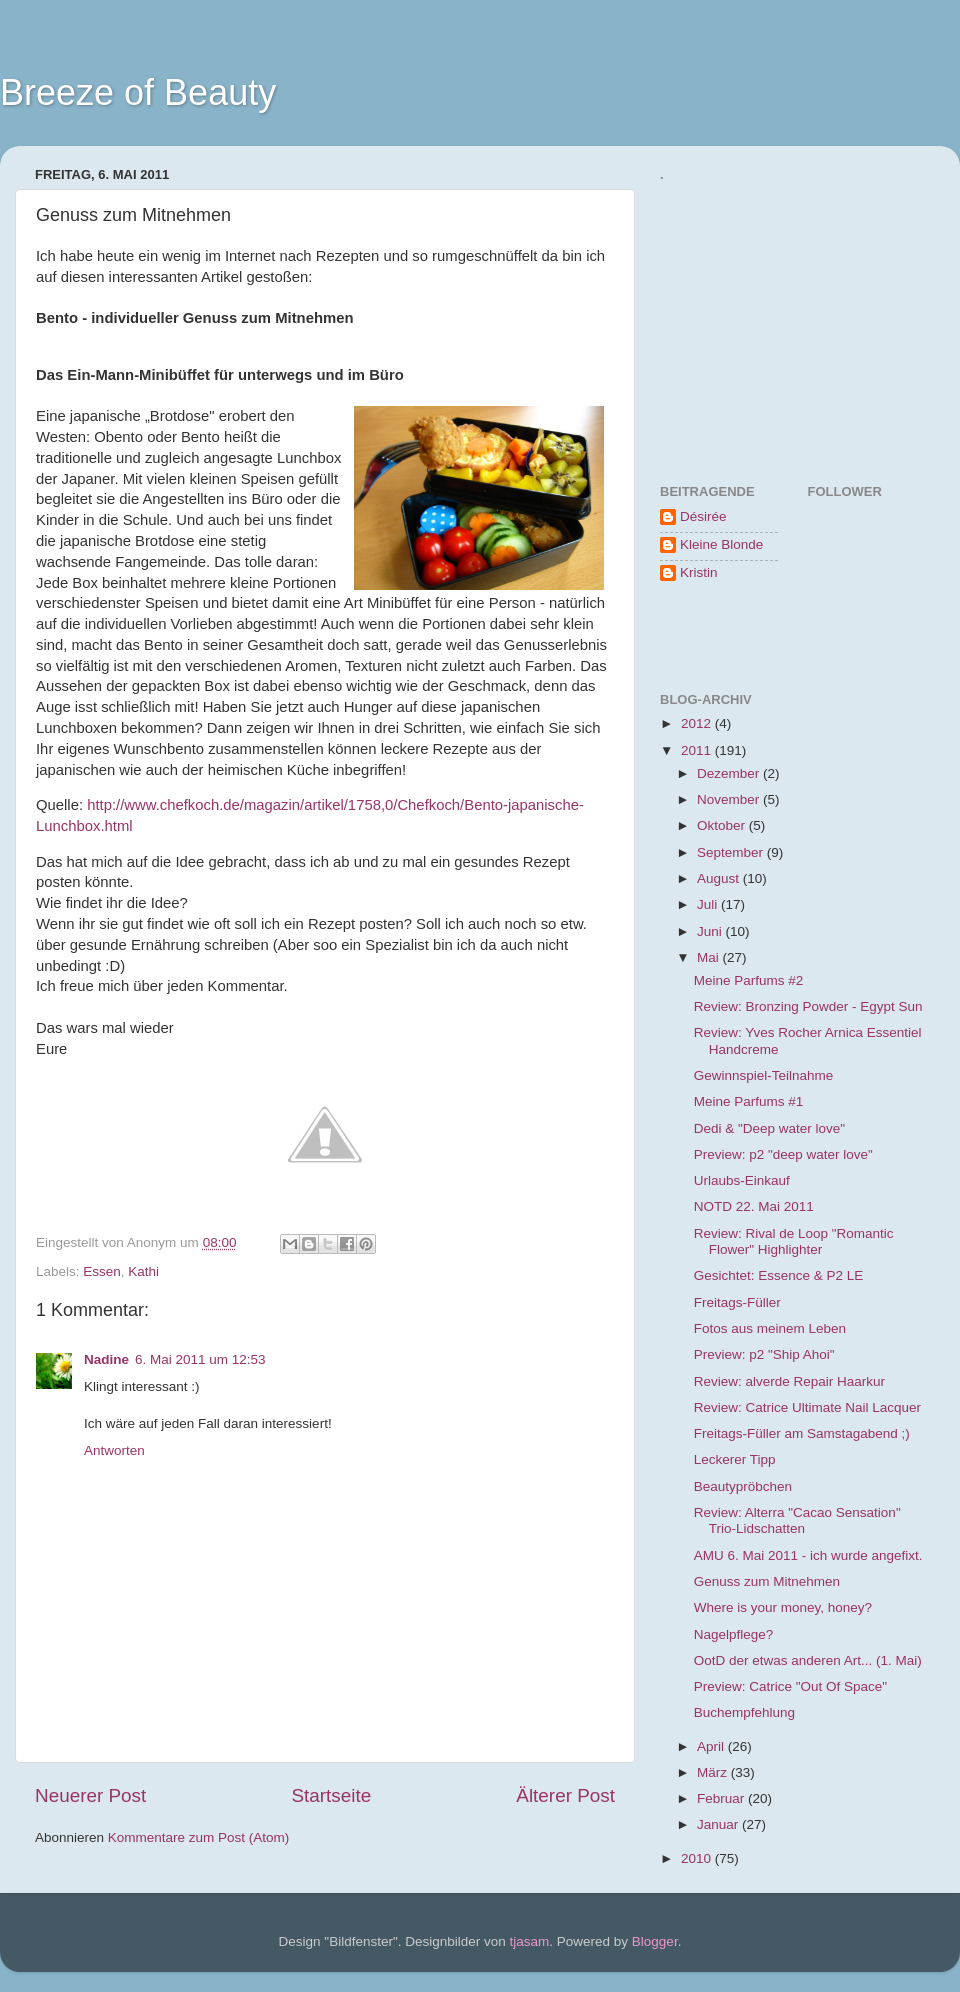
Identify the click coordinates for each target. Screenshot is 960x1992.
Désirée (703, 516)
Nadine (106, 1359)
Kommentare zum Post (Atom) (199, 1837)
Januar (719, 1824)
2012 (698, 723)
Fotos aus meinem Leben (770, 1328)
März (714, 1772)
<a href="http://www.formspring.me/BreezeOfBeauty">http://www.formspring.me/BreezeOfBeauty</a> (755, 315)
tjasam (530, 1941)
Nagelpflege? (734, 1634)
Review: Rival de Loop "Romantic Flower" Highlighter (794, 1241)
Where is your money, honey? (783, 1607)
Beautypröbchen (743, 1486)
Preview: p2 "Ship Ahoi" (764, 1354)
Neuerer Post (90, 1795)
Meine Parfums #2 (749, 980)
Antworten (114, 1450)
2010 (698, 1858)
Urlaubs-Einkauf (742, 1180)
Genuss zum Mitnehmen (767, 1581)
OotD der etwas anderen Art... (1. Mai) (808, 1660)
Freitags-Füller (737, 1302)
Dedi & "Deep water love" (769, 1128)
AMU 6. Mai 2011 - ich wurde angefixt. (808, 1555)
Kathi (143, 1271)
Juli (709, 904)
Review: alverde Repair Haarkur (789, 1381)
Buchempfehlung (744, 1712)
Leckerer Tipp (735, 1459)
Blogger (655, 1941)
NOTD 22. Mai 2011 (754, 1206)
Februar (722, 1798)
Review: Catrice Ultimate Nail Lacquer (807, 1407)
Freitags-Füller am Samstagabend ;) (802, 1433)
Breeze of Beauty (138, 92)
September (732, 852)
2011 (698, 750)
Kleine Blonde (721, 544)
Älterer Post (565, 1795)
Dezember (730, 773)
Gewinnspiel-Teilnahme (764, 1075)
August (720, 878)
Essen (102, 1271)
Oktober (723, 825)
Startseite (331, 1795)
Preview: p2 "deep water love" (783, 1154)
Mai (710, 957)
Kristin (699, 572)
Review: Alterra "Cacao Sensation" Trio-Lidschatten (797, 1520)
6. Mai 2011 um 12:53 (200, 1359)
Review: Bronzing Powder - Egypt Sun (808, 1006)
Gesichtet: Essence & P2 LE (779, 1275)
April (712, 1746)
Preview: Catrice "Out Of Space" (790, 1686)
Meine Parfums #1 (749, 1101)
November (730, 799)
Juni (711, 931)
